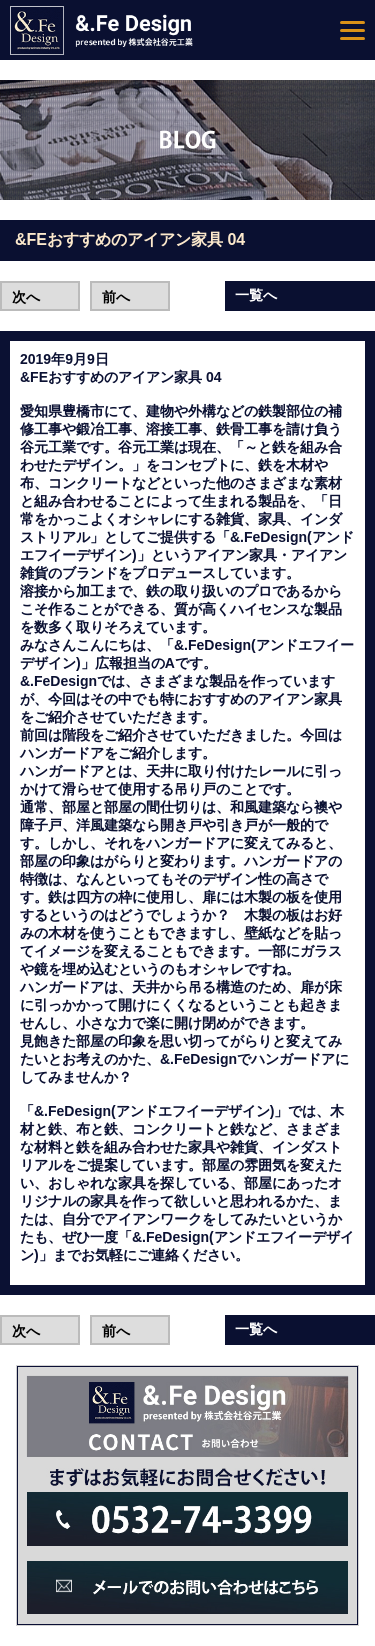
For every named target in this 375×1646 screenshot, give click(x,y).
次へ (26, 297)
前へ (116, 297)
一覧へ (256, 295)
